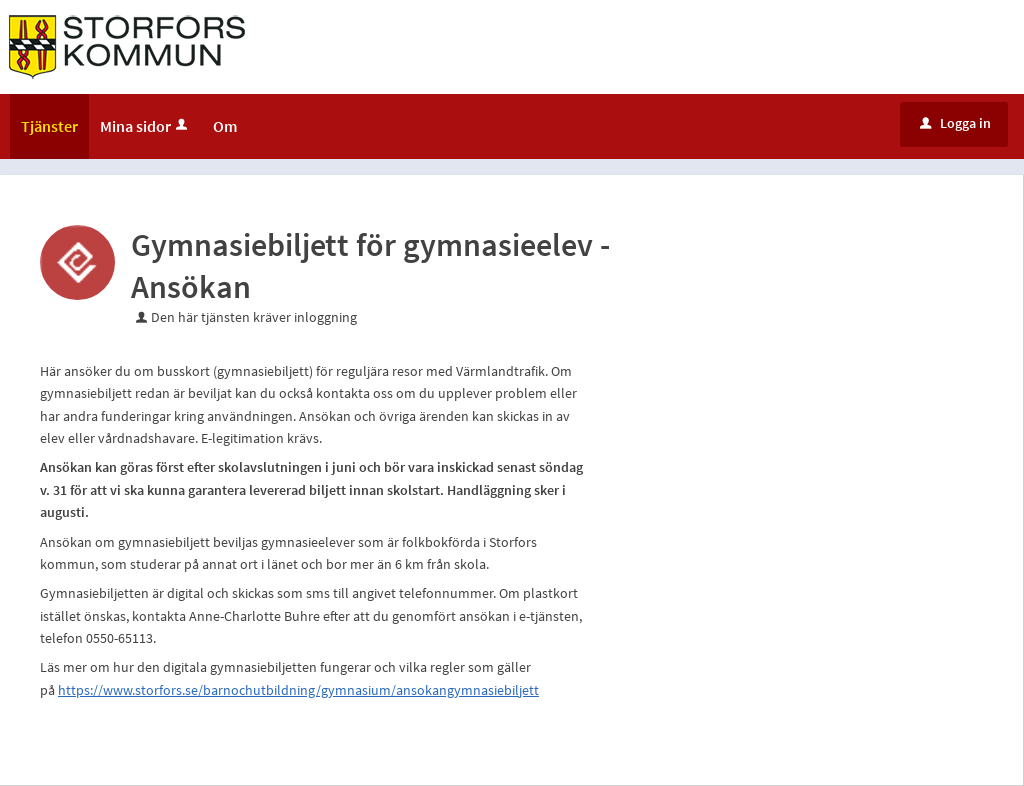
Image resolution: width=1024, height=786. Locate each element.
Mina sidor (145, 126)
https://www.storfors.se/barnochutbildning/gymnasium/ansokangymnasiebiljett (298, 690)
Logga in (955, 123)
